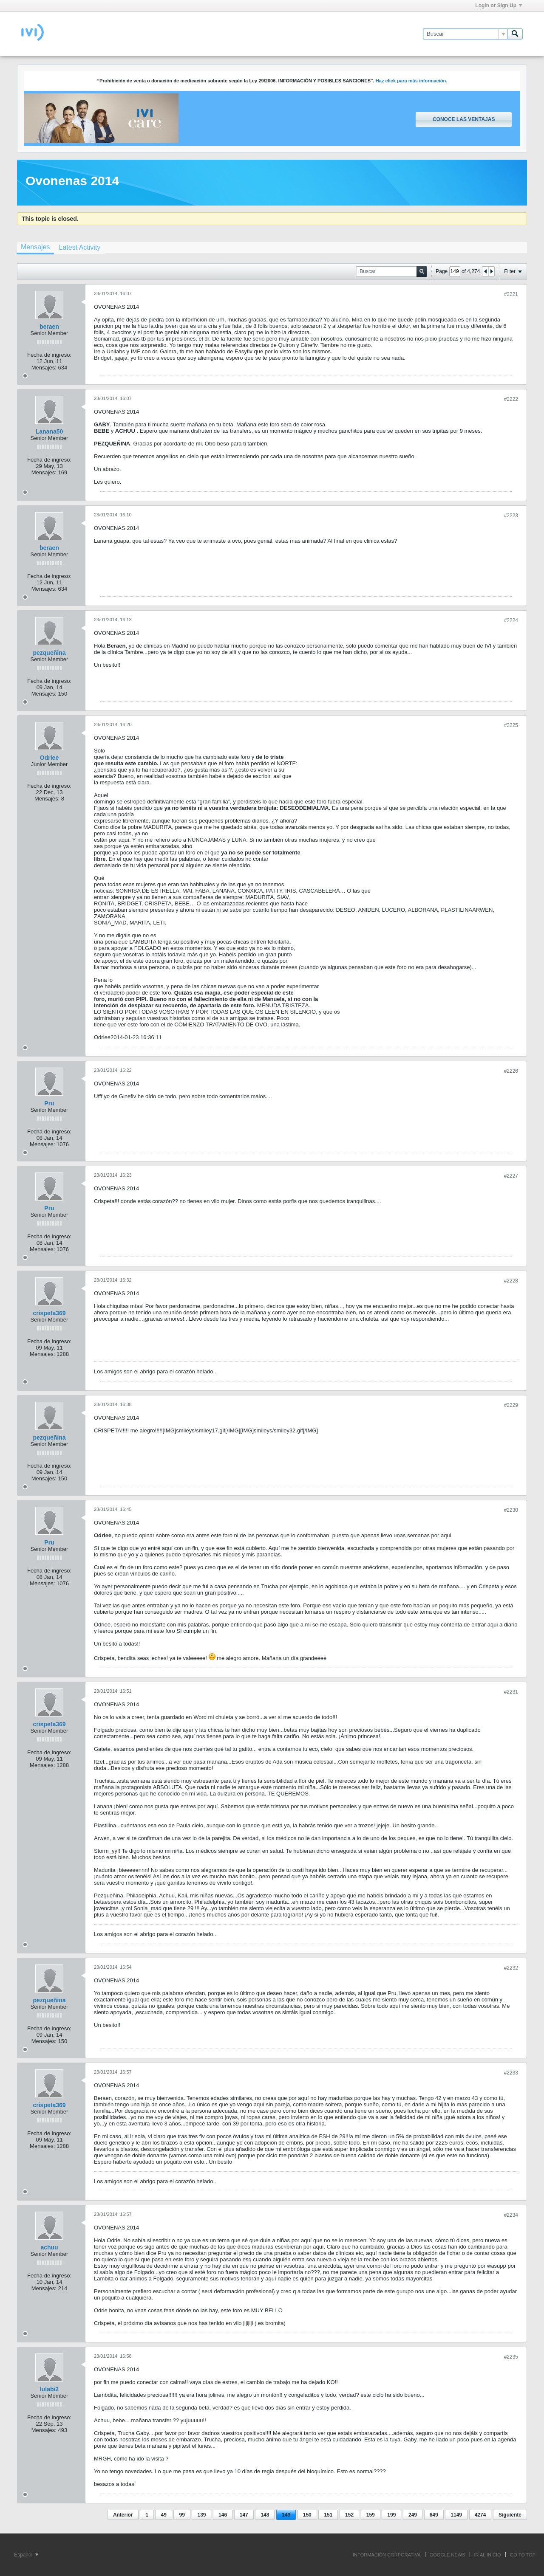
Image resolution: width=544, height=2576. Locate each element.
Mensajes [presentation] (35, 247)
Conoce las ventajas (464, 119)
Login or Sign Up (498, 5)
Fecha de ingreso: (49, 355)
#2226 (511, 1071)
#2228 (511, 1281)
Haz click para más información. (412, 80)
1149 (456, 2515)
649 (434, 2515)
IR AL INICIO (487, 2554)
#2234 (511, 2215)
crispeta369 (49, 1313)
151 (328, 2515)
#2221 (511, 294)
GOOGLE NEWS (447, 2554)
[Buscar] (465, 33)
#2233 (511, 2073)
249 (412, 2515)
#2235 (511, 2357)
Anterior (123, 2515)
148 (265, 2515)
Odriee (49, 757)
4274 (480, 2515)
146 (222, 2515)
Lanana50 (49, 431)
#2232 (511, 1968)
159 (370, 2515)
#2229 (511, 1405)
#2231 (511, 1692)
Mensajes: (44, 367)
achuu (49, 2247)
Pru (49, 1103)
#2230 (511, 1510)
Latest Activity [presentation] (79, 247)
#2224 (511, 620)
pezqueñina (49, 652)
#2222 (511, 399)
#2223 (511, 516)
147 (244, 2515)
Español (26, 2555)
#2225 (511, 725)
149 (286, 2515)
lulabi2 (49, 2389)
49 (163, 2515)
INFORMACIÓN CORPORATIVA (387, 2554)
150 (307, 2515)
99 (181, 2515)
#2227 (511, 1176)
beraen (49, 326)
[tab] (35, 248)
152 (349, 2515)
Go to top (523, 2554)
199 (391, 2515)
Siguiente (510, 2515)
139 (201, 2515)
